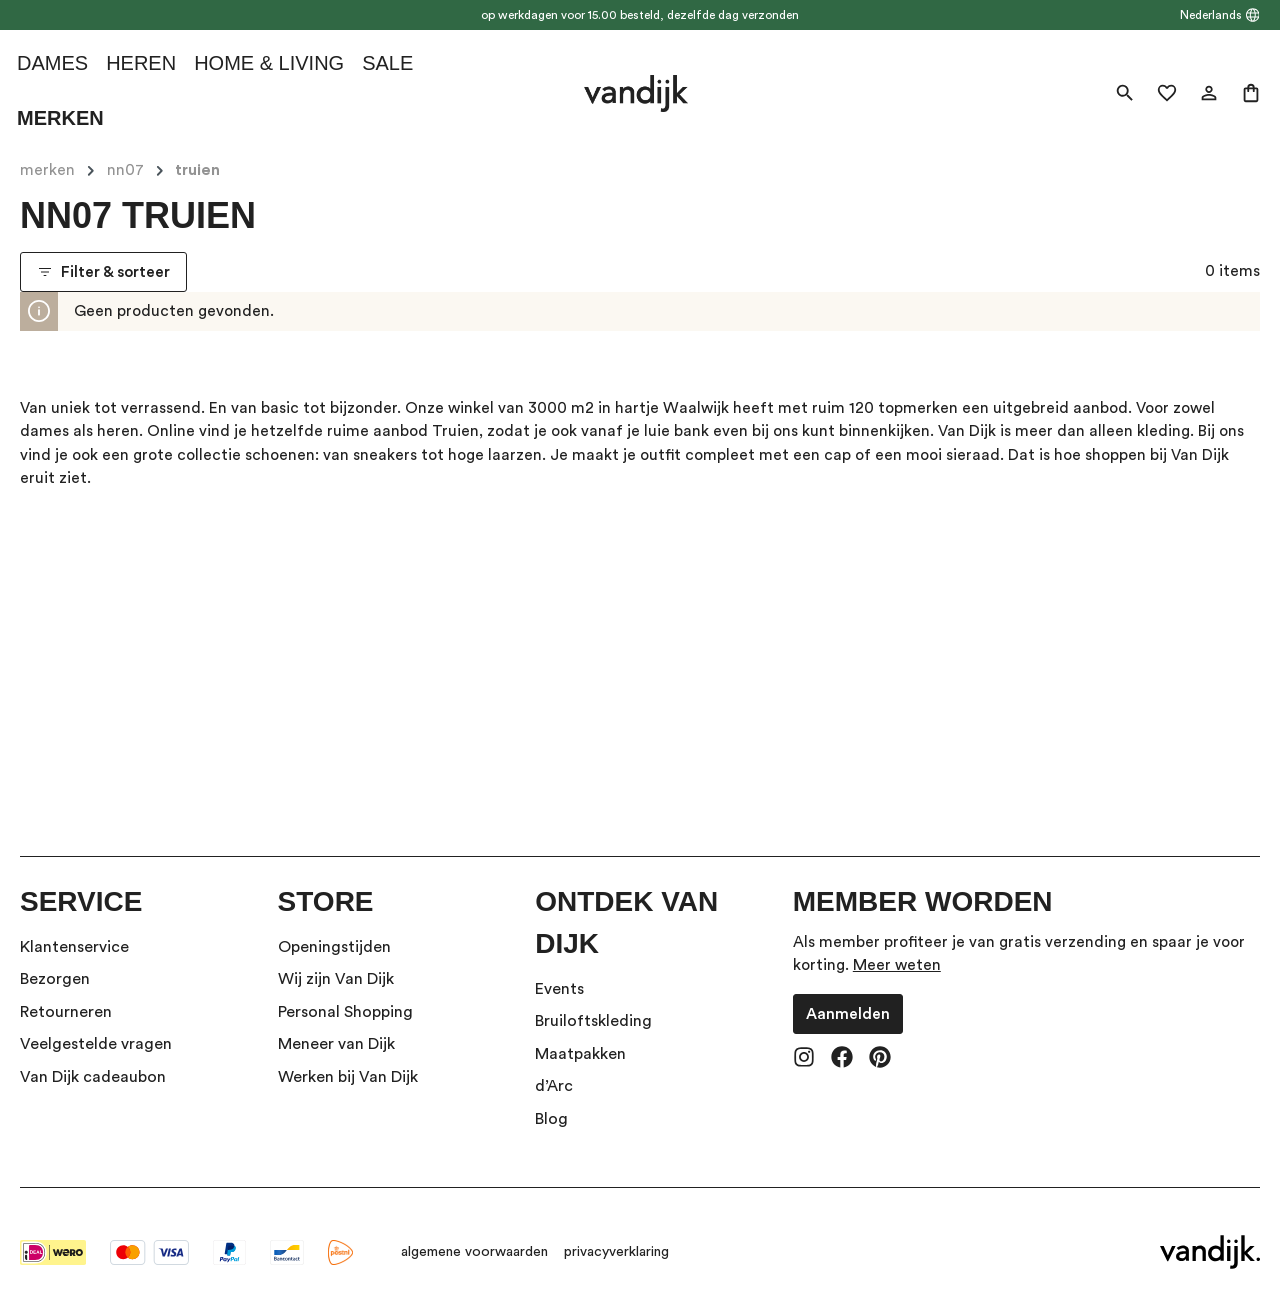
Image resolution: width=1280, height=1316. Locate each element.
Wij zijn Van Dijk (336, 979)
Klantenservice (74, 947)
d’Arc (554, 1086)
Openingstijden (334, 947)
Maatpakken (580, 1054)
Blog (551, 1119)
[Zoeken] (1125, 93)
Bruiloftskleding (593, 1021)
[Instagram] (804, 1059)
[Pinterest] (880, 1059)
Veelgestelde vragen (96, 1044)
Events (559, 989)
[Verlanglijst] (1167, 93)
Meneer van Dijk (336, 1044)
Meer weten (897, 965)
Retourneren (66, 1012)
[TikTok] (918, 1059)
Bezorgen (55, 979)
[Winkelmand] (1251, 93)
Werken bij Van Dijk (348, 1077)
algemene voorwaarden (474, 1252)
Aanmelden (848, 1014)
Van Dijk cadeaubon (93, 1077)
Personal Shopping (345, 1012)
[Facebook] (842, 1059)
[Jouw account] (1209, 93)
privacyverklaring (616, 1252)
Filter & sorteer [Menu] (103, 272)
